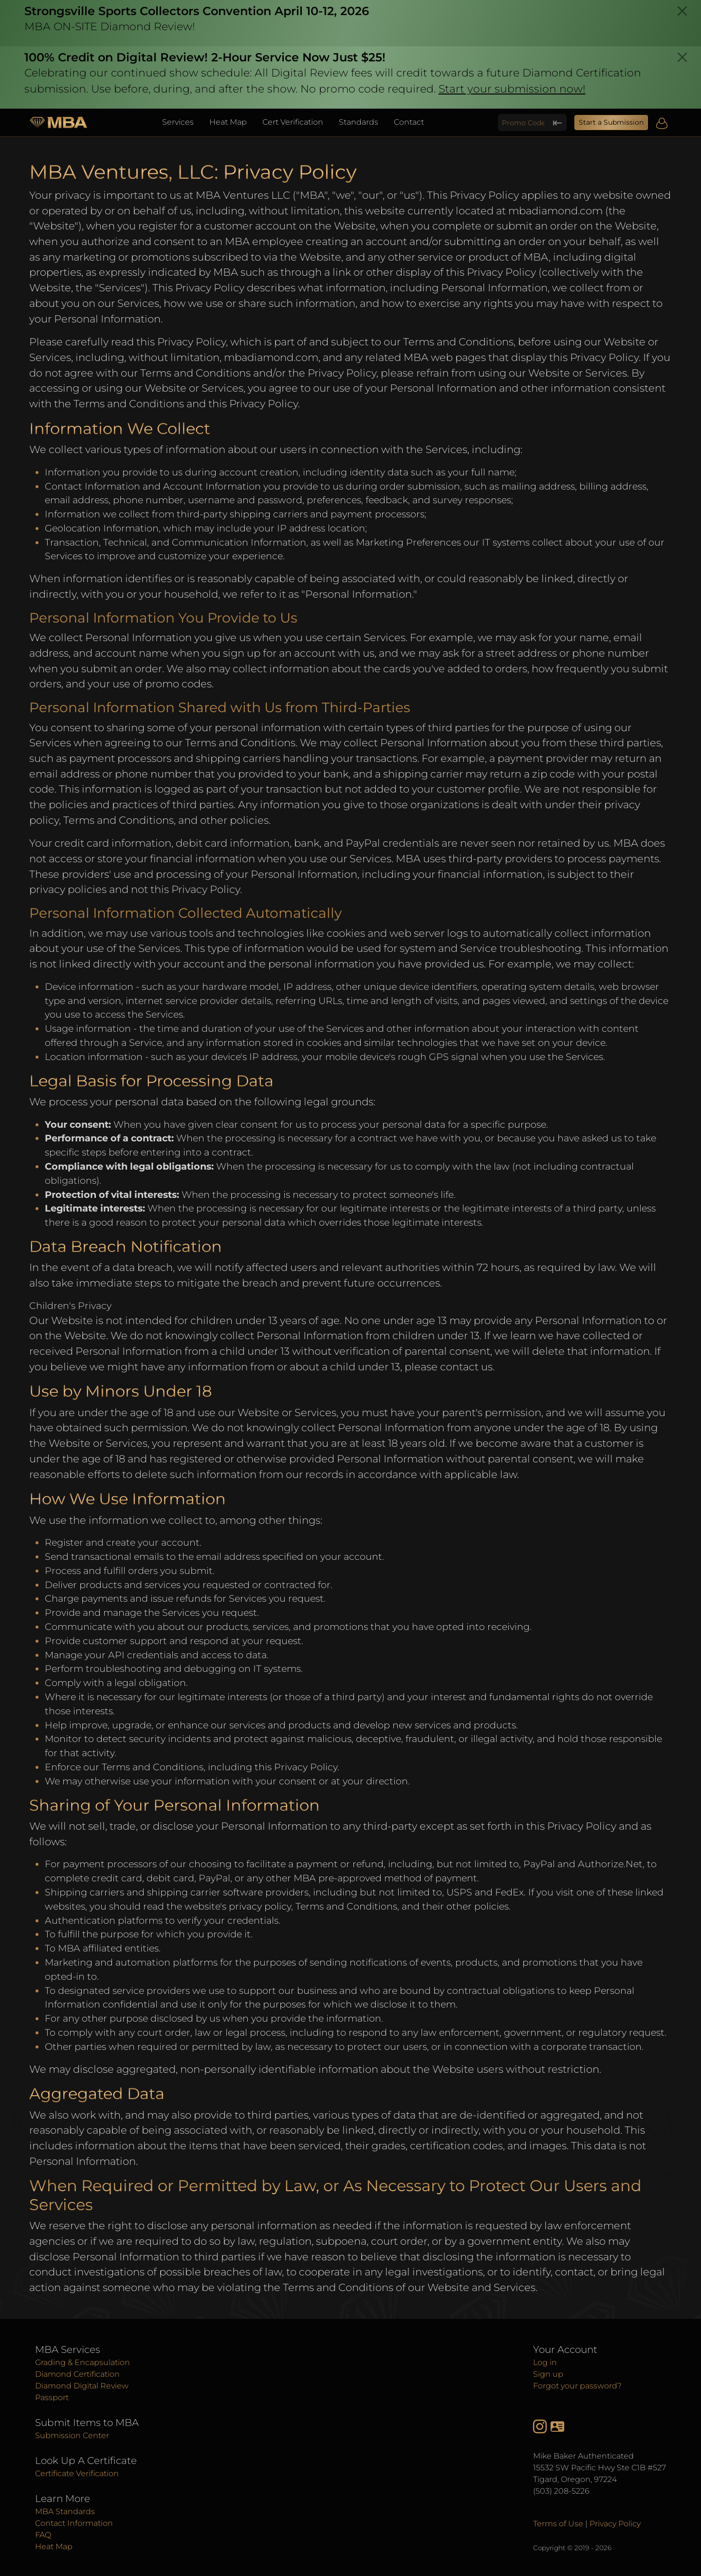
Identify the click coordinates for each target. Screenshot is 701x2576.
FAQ (43, 2534)
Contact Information (74, 2523)
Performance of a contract (108, 1138)
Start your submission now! (512, 88)
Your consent (77, 1124)
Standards (358, 122)
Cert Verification (292, 122)
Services (178, 122)
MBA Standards (65, 2511)
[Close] (682, 11)
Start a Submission (611, 122)
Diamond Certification (77, 2374)
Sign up (548, 2374)
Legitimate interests (94, 1208)
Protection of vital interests (111, 1194)
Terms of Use (558, 2523)
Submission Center (72, 2435)
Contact (409, 122)
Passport (52, 2397)
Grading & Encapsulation (82, 2362)
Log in (545, 2362)
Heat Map (228, 122)
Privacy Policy (615, 2523)
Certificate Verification (77, 2473)
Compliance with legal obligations (128, 1166)
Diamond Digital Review (82, 2385)
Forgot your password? (577, 2385)
